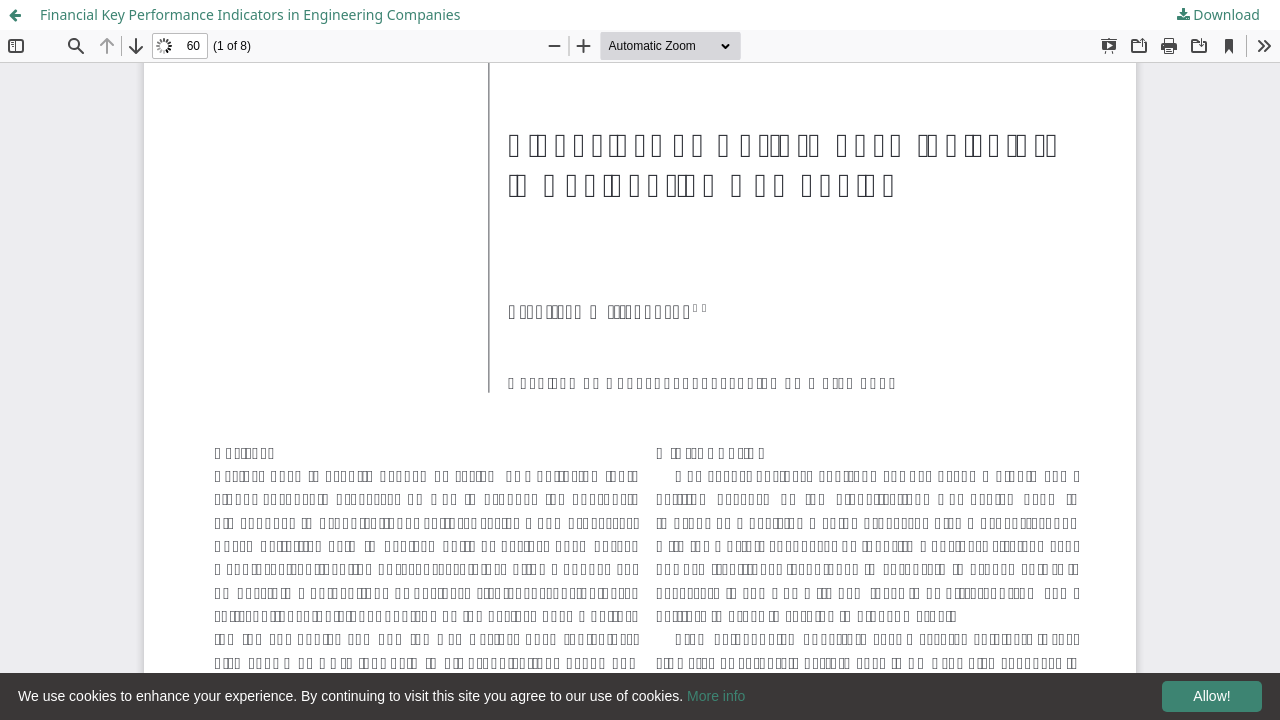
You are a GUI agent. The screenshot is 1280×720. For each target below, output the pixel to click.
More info (716, 696)
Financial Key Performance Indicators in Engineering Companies (250, 14)
